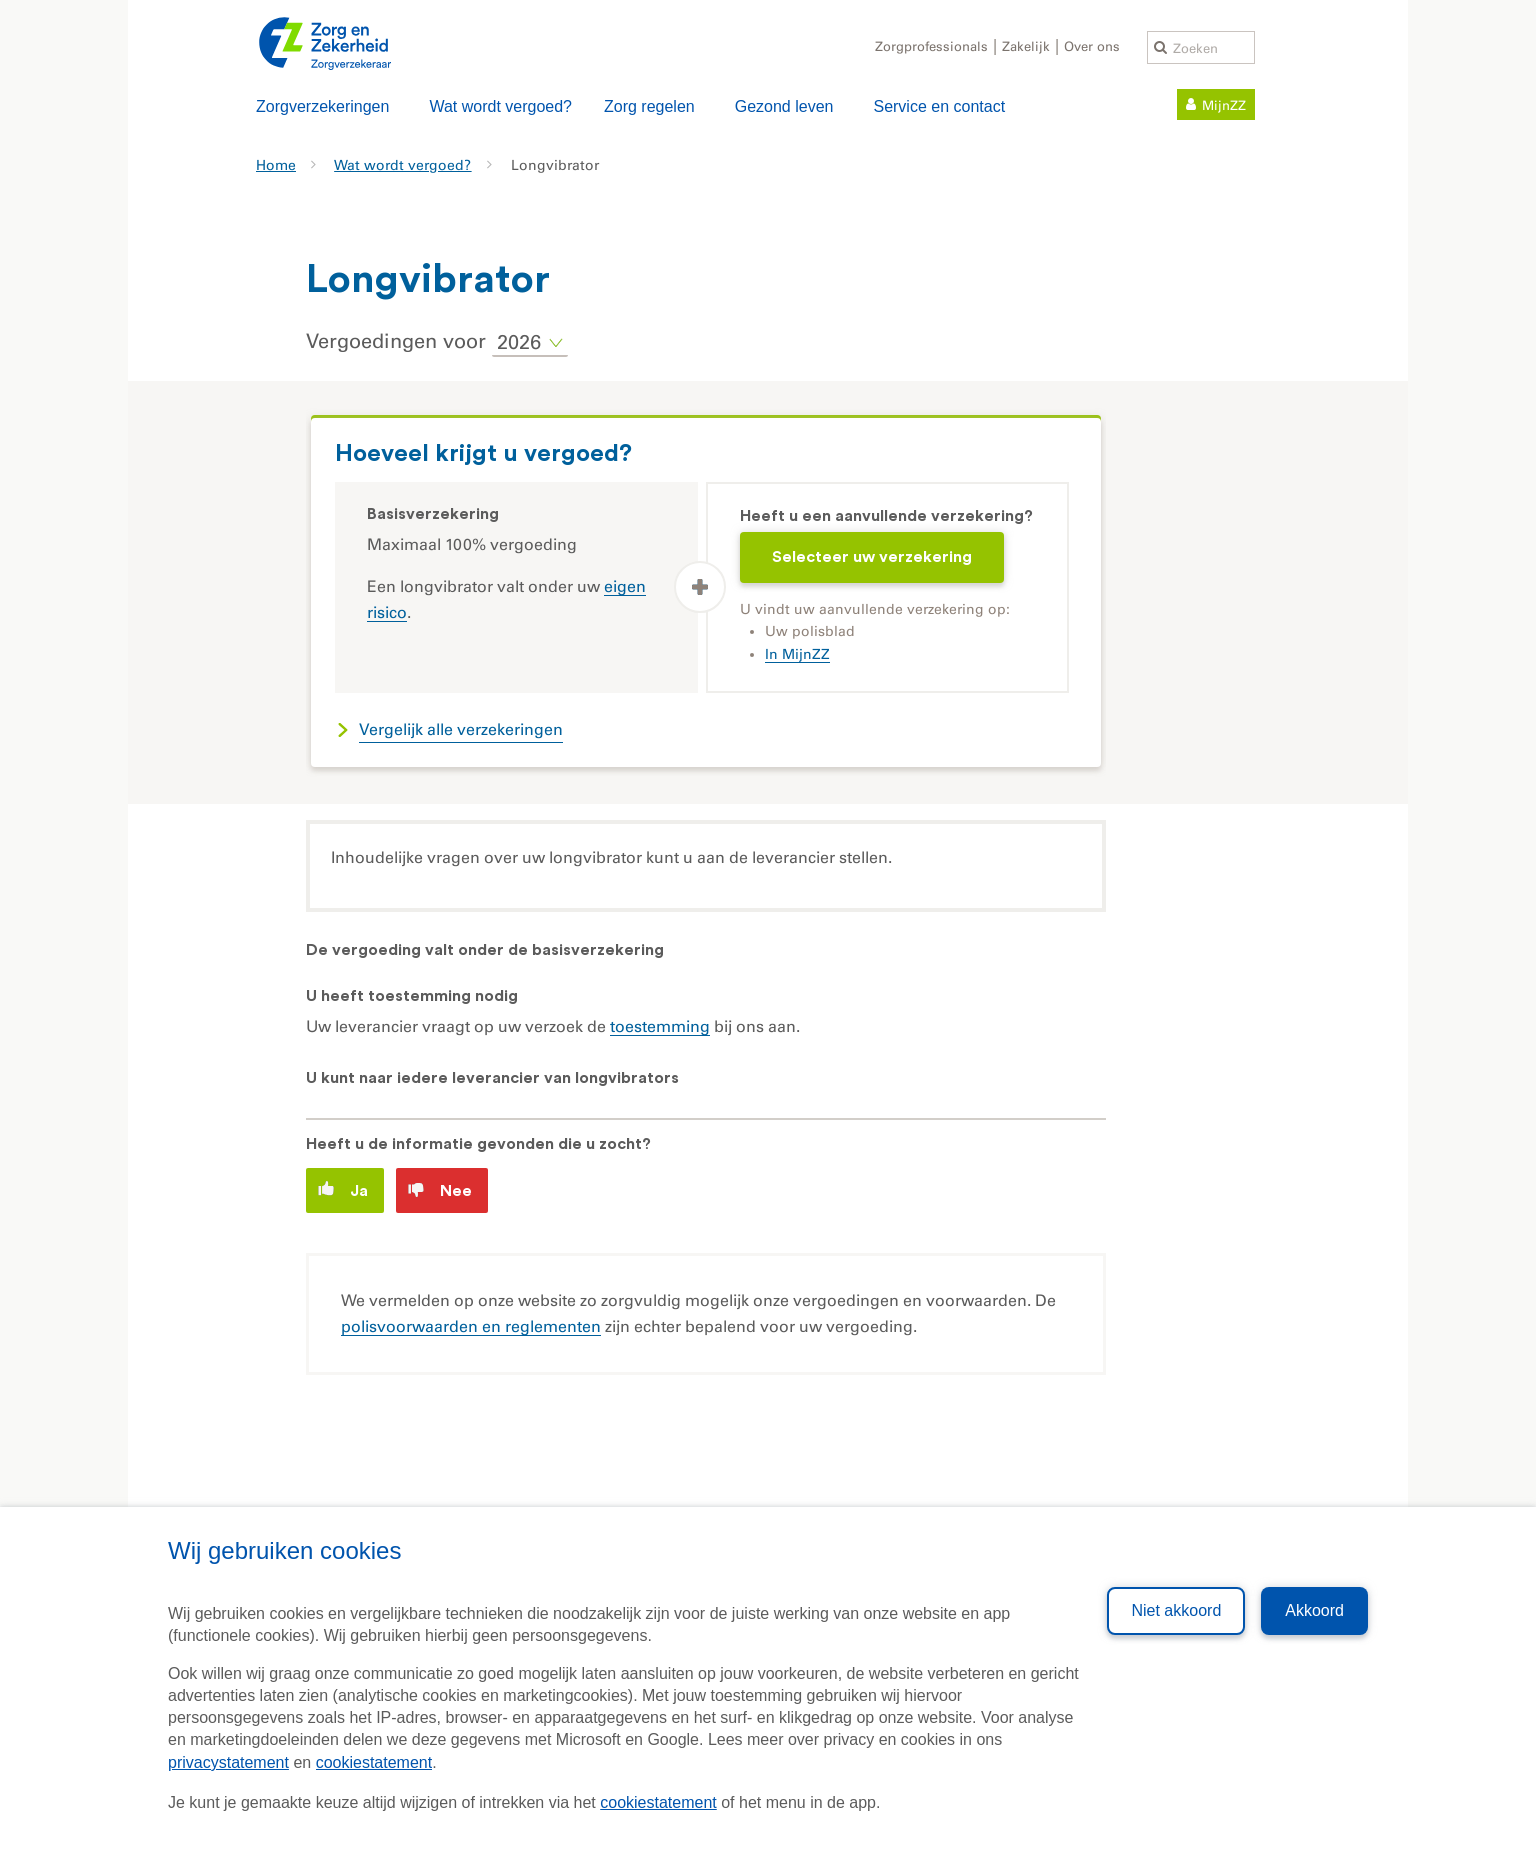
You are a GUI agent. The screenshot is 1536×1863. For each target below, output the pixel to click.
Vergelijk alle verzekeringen (461, 729)
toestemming (660, 1026)
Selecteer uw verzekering (872, 557)
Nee (440, 1190)
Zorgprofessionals (931, 46)
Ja (343, 1189)
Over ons (1092, 46)
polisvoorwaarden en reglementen (471, 1326)
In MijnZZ (797, 654)
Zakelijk (1026, 46)
